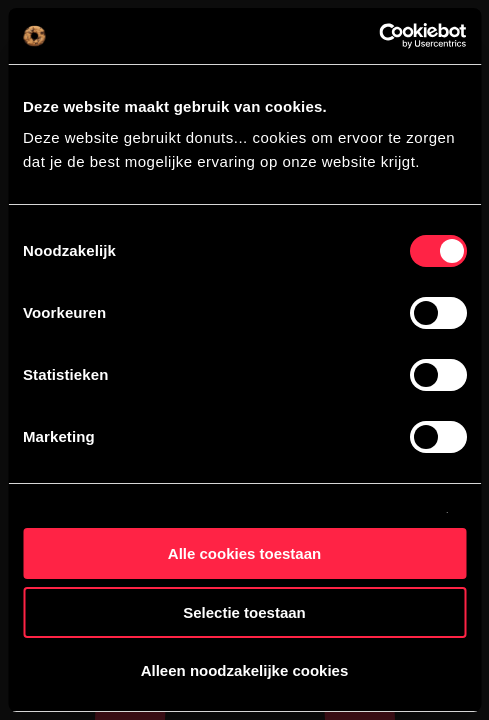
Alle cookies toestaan (244, 553)
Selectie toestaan (244, 612)
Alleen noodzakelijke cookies (245, 670)
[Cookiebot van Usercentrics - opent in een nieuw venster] (378, 36)
